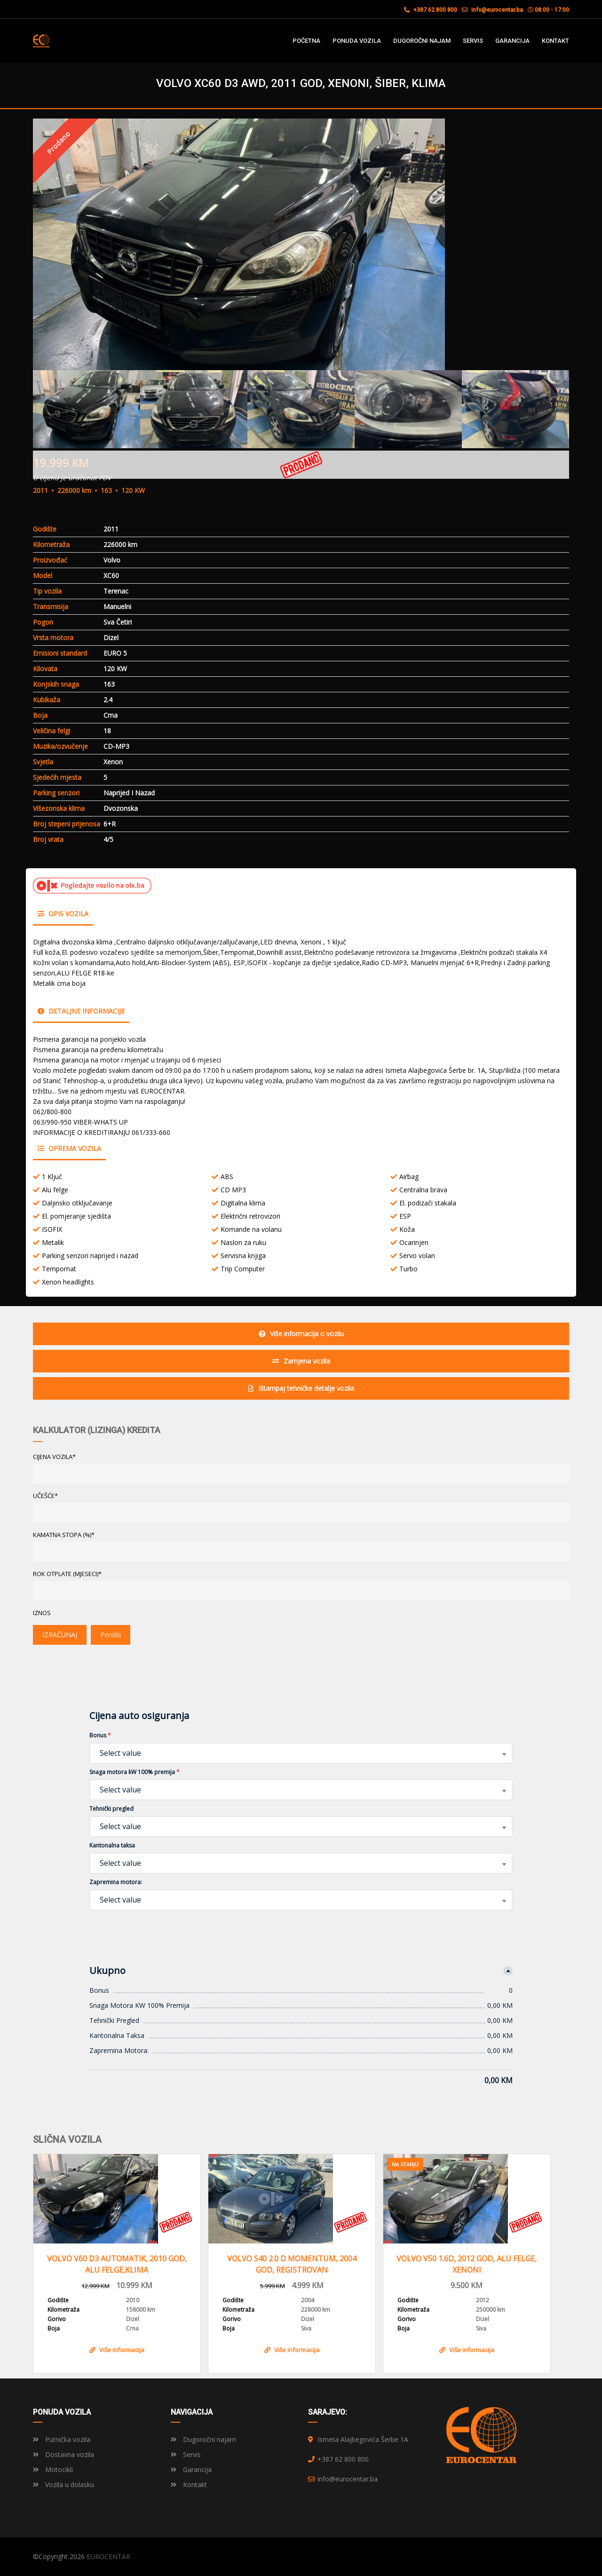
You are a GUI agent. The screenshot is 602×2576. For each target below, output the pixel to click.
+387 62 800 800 (430, 10)
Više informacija (116, 2350)
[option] (301, 244)
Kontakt (189, 2484)
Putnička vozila (61, 2439)
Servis (186, 2454)
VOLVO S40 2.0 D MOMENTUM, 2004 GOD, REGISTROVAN (291, 2264)
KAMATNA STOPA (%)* (64, 1534)
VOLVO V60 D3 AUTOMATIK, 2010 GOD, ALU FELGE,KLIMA (117, 2264)
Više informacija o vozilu (301, 1333)
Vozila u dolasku (63, 2484)
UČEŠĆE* (45, 1495)
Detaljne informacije (81, 1011)
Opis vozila (63, 913)
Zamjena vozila (301, 1360)
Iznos (42, 1613)
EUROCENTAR (108, 2556)
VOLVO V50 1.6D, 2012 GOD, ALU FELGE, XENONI (466, 2264)
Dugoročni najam (203, 2439)
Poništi (110, 1634)
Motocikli (53, 2469)
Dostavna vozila (63, 2454)
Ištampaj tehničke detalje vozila (301, 1388)
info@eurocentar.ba (497, 10)
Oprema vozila (69, 1148)
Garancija (191, 2469)
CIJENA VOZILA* (54, 1456)
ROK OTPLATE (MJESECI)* (67, 1573)
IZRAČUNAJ (59, 1634)
